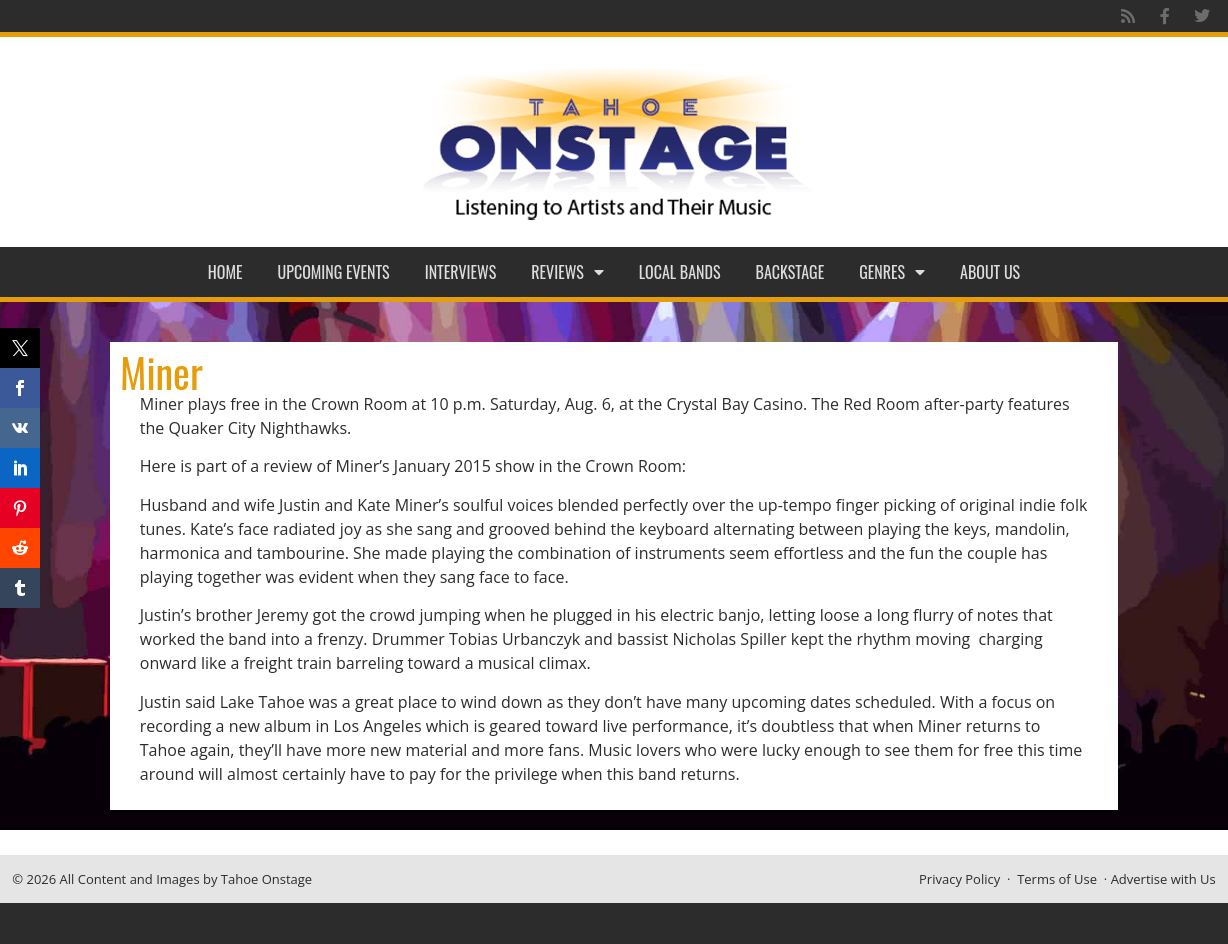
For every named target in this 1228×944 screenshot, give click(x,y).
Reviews (567, 272)
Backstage (790, 272)
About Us (990, 272)
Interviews (461, 272)
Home (225, 272)
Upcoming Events (334, 272)
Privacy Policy (959, 879)
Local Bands (680, 272)
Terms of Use (1057, 879)
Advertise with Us (1163, 879)
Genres (892, 272)
